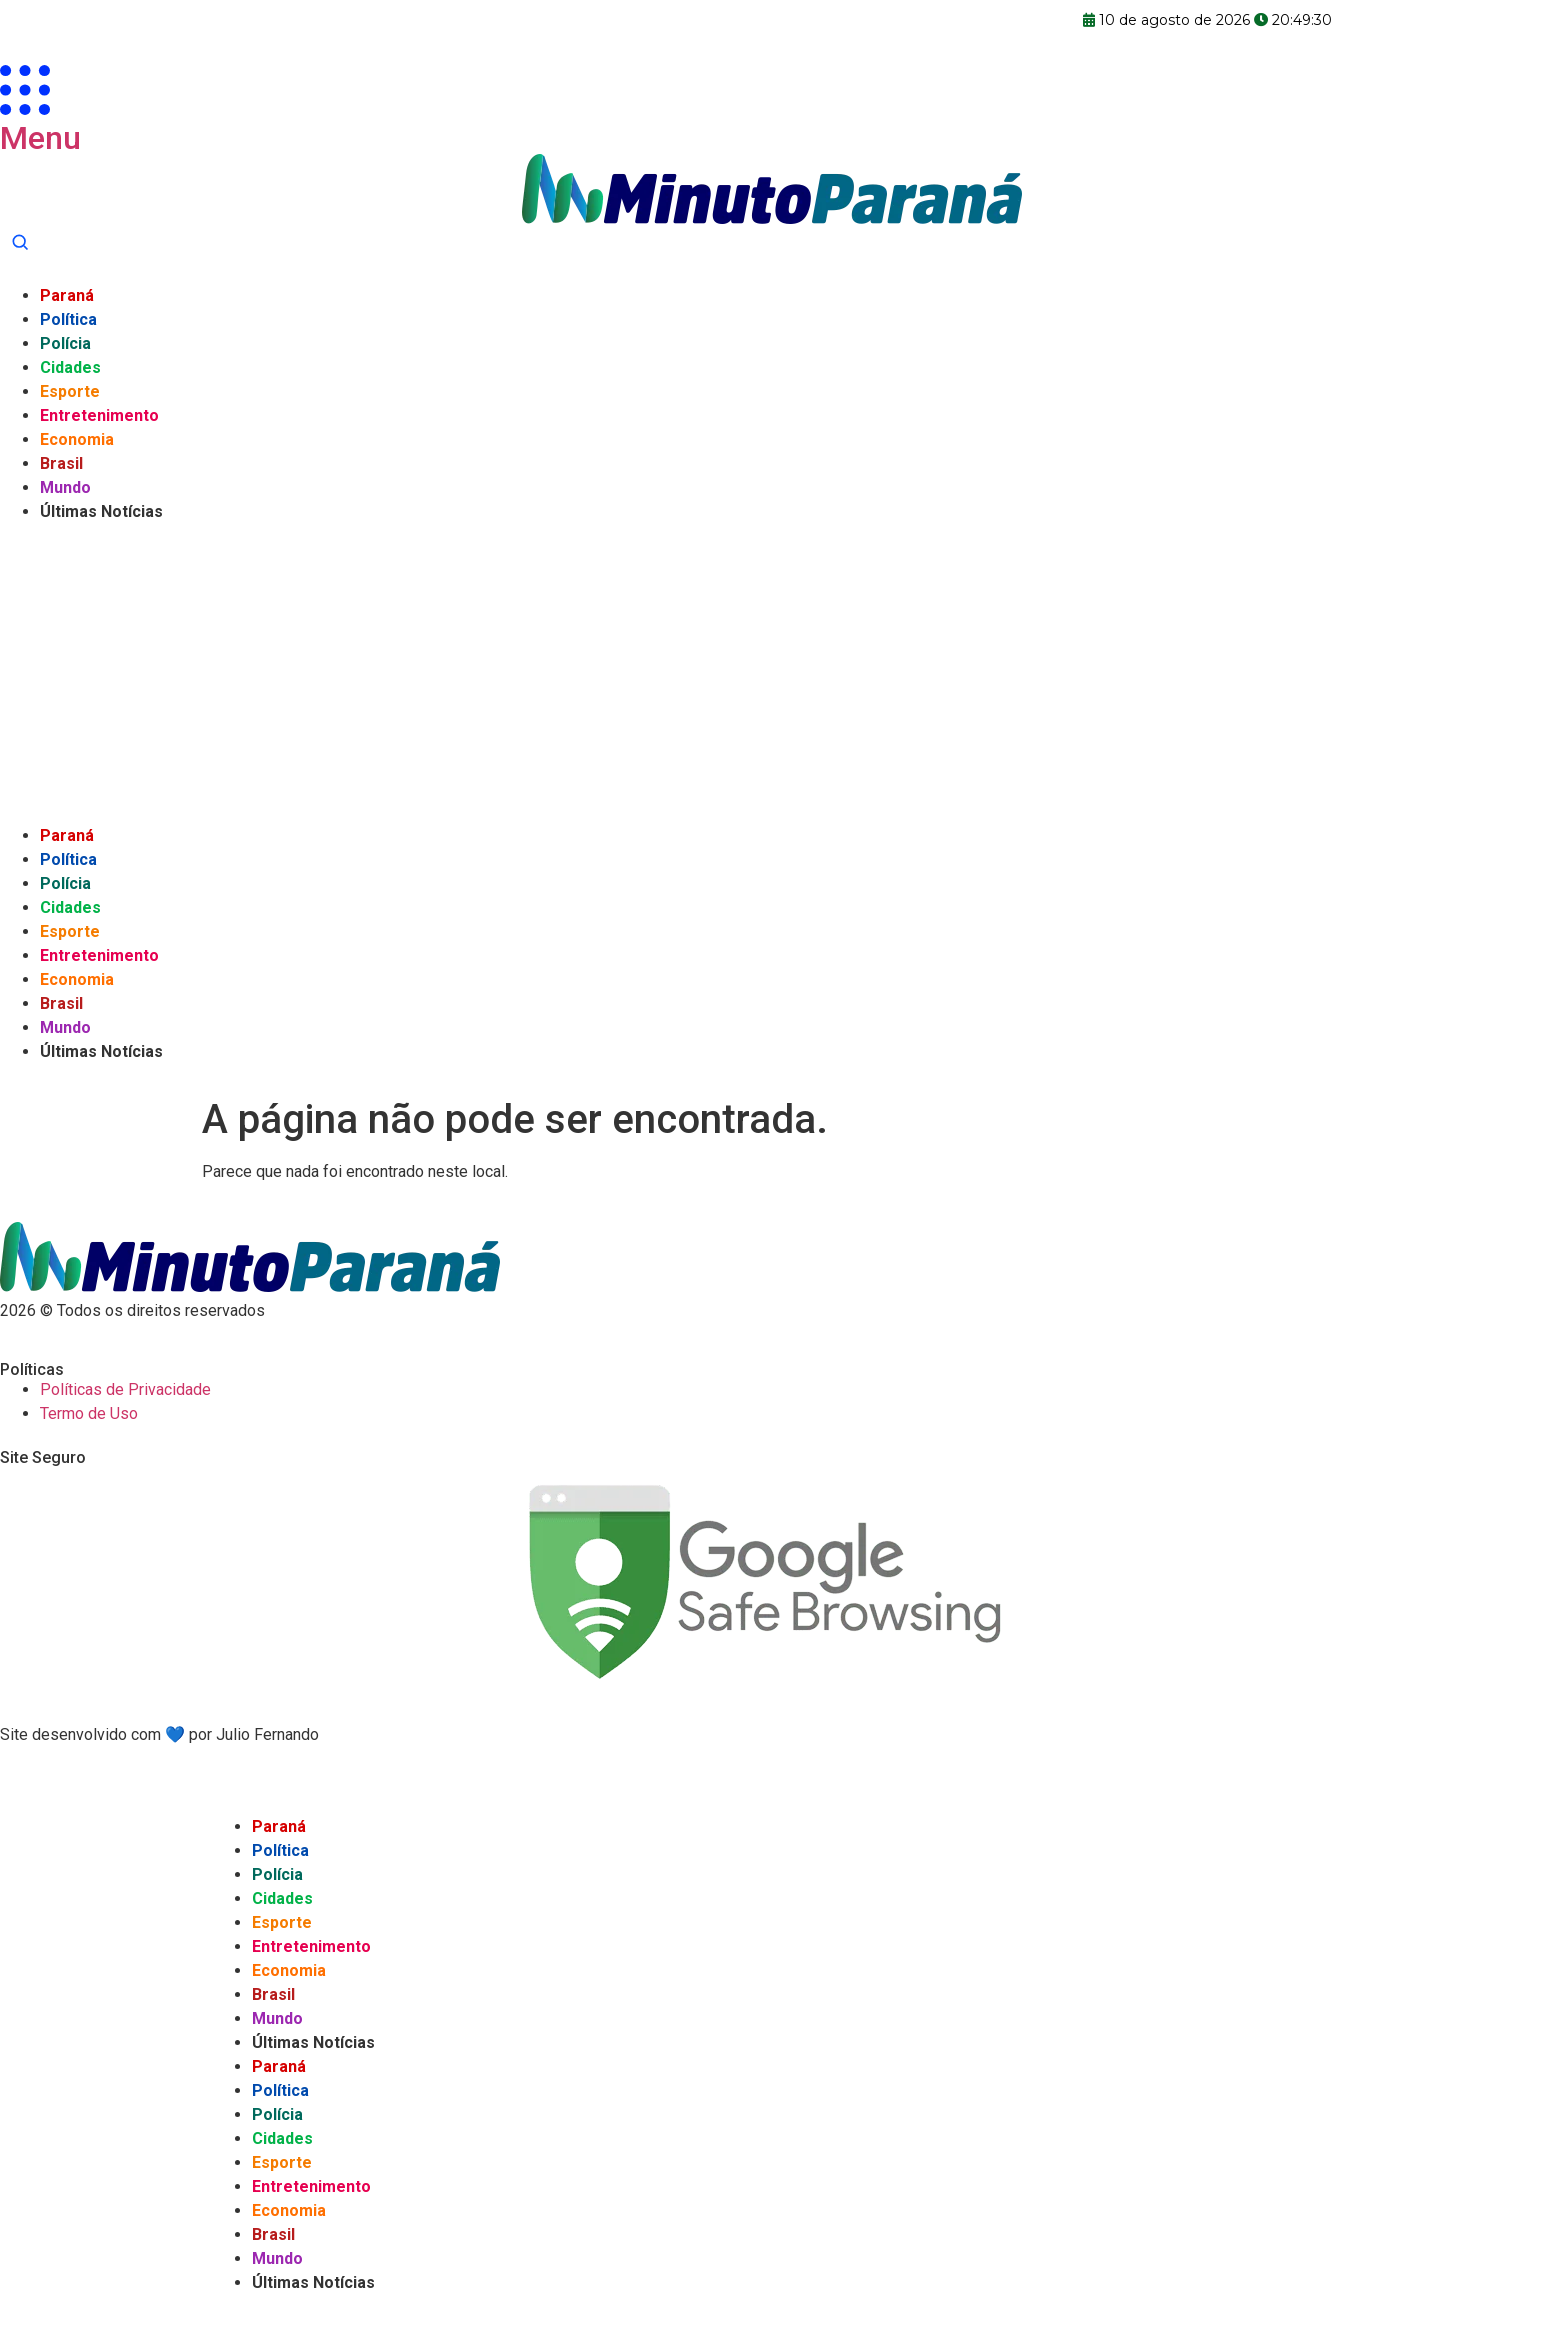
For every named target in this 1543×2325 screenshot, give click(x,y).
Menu (40, 138)
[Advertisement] (772, 674)
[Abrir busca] (20, 242)
